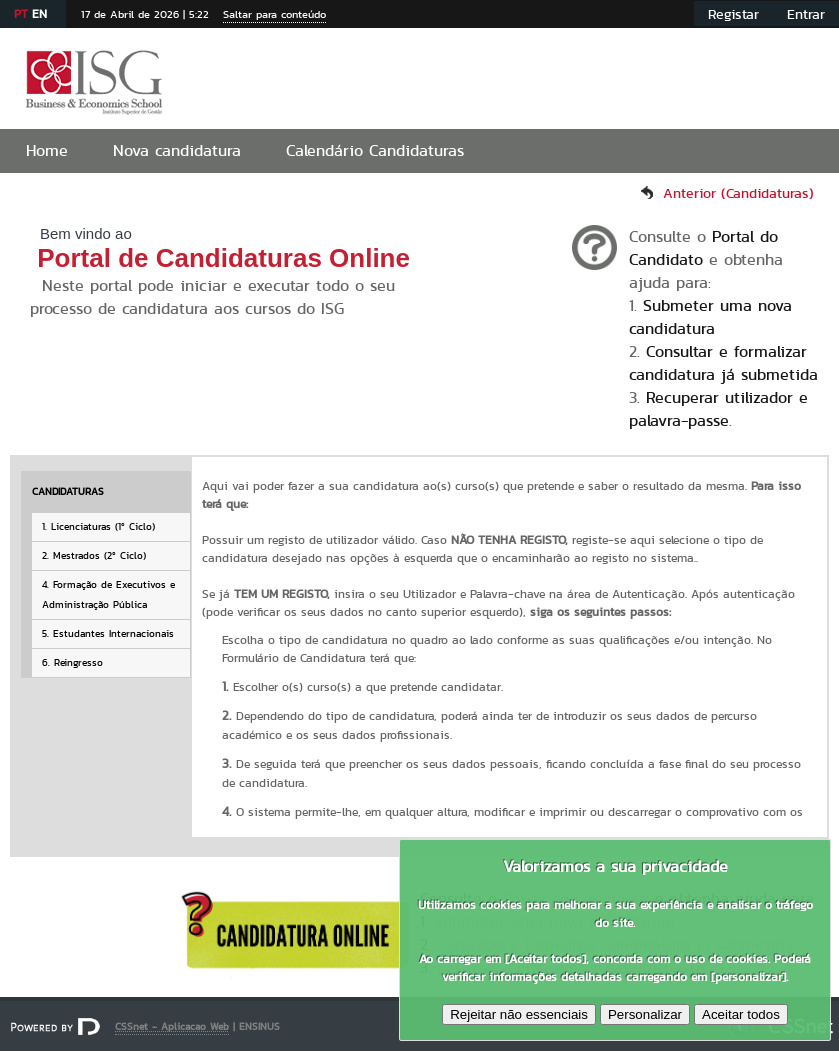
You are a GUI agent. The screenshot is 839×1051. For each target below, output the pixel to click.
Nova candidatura (177, 150)
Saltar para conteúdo (274, 14)
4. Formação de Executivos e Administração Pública (108, 594)
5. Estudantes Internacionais (108, 633)
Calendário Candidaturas (375, 150)
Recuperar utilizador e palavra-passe (718, 409)
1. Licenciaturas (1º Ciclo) (98, 526)
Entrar (806, 14)
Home (47, 150)
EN (39, 13)
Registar (733, 14)
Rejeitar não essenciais (519, 1014)
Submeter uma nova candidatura (710, 317)
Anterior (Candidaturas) (738, 193)
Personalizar (645, 1014)
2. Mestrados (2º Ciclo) (94, 555)
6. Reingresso (72, 662)
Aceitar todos (741, 1014)
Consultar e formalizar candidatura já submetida (723, 363)
